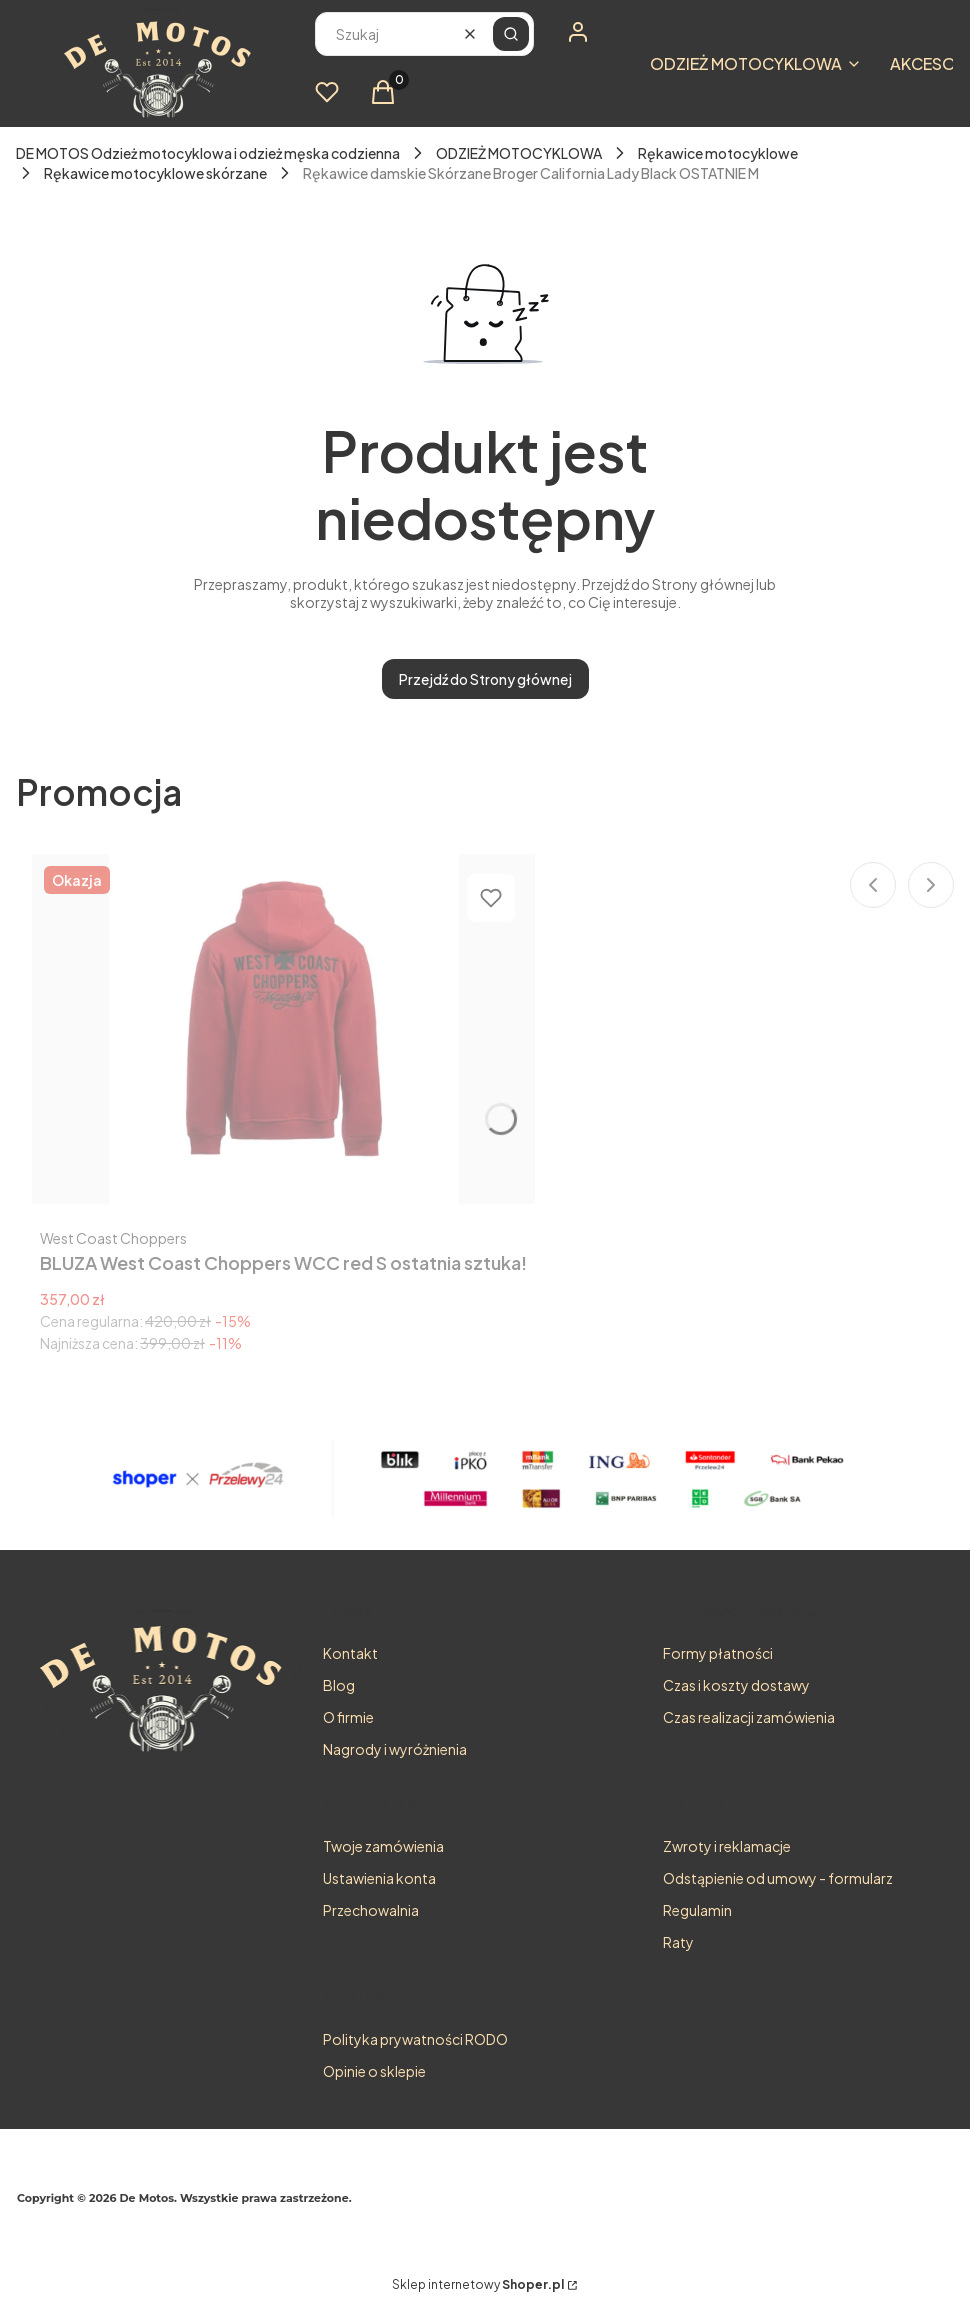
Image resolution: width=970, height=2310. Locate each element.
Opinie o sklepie (374, 2071)
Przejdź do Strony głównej (485, 679)
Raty (678, 1942)
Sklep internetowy (478, 2284)
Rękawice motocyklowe (718, 153)
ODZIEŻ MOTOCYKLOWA (519, 153)
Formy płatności (718, 1653)
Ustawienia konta (379, 1878)
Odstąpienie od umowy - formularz (778, 1878)
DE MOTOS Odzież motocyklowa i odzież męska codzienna (208, 153)
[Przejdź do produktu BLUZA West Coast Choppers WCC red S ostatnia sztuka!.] (284, 1029)
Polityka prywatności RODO (415, 2039)
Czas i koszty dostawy (736, 1685)
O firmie (348, 1717)
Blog (339, 1685)
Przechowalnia (371, 1910)
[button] (511, 34)
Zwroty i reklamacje (727, 1846)
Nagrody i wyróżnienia (395, 1749)
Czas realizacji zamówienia (749, 1717)
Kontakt (350, 1653)
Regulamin (697, 1910)
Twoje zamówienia (383, 1846)
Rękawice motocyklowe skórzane (155, 173)
